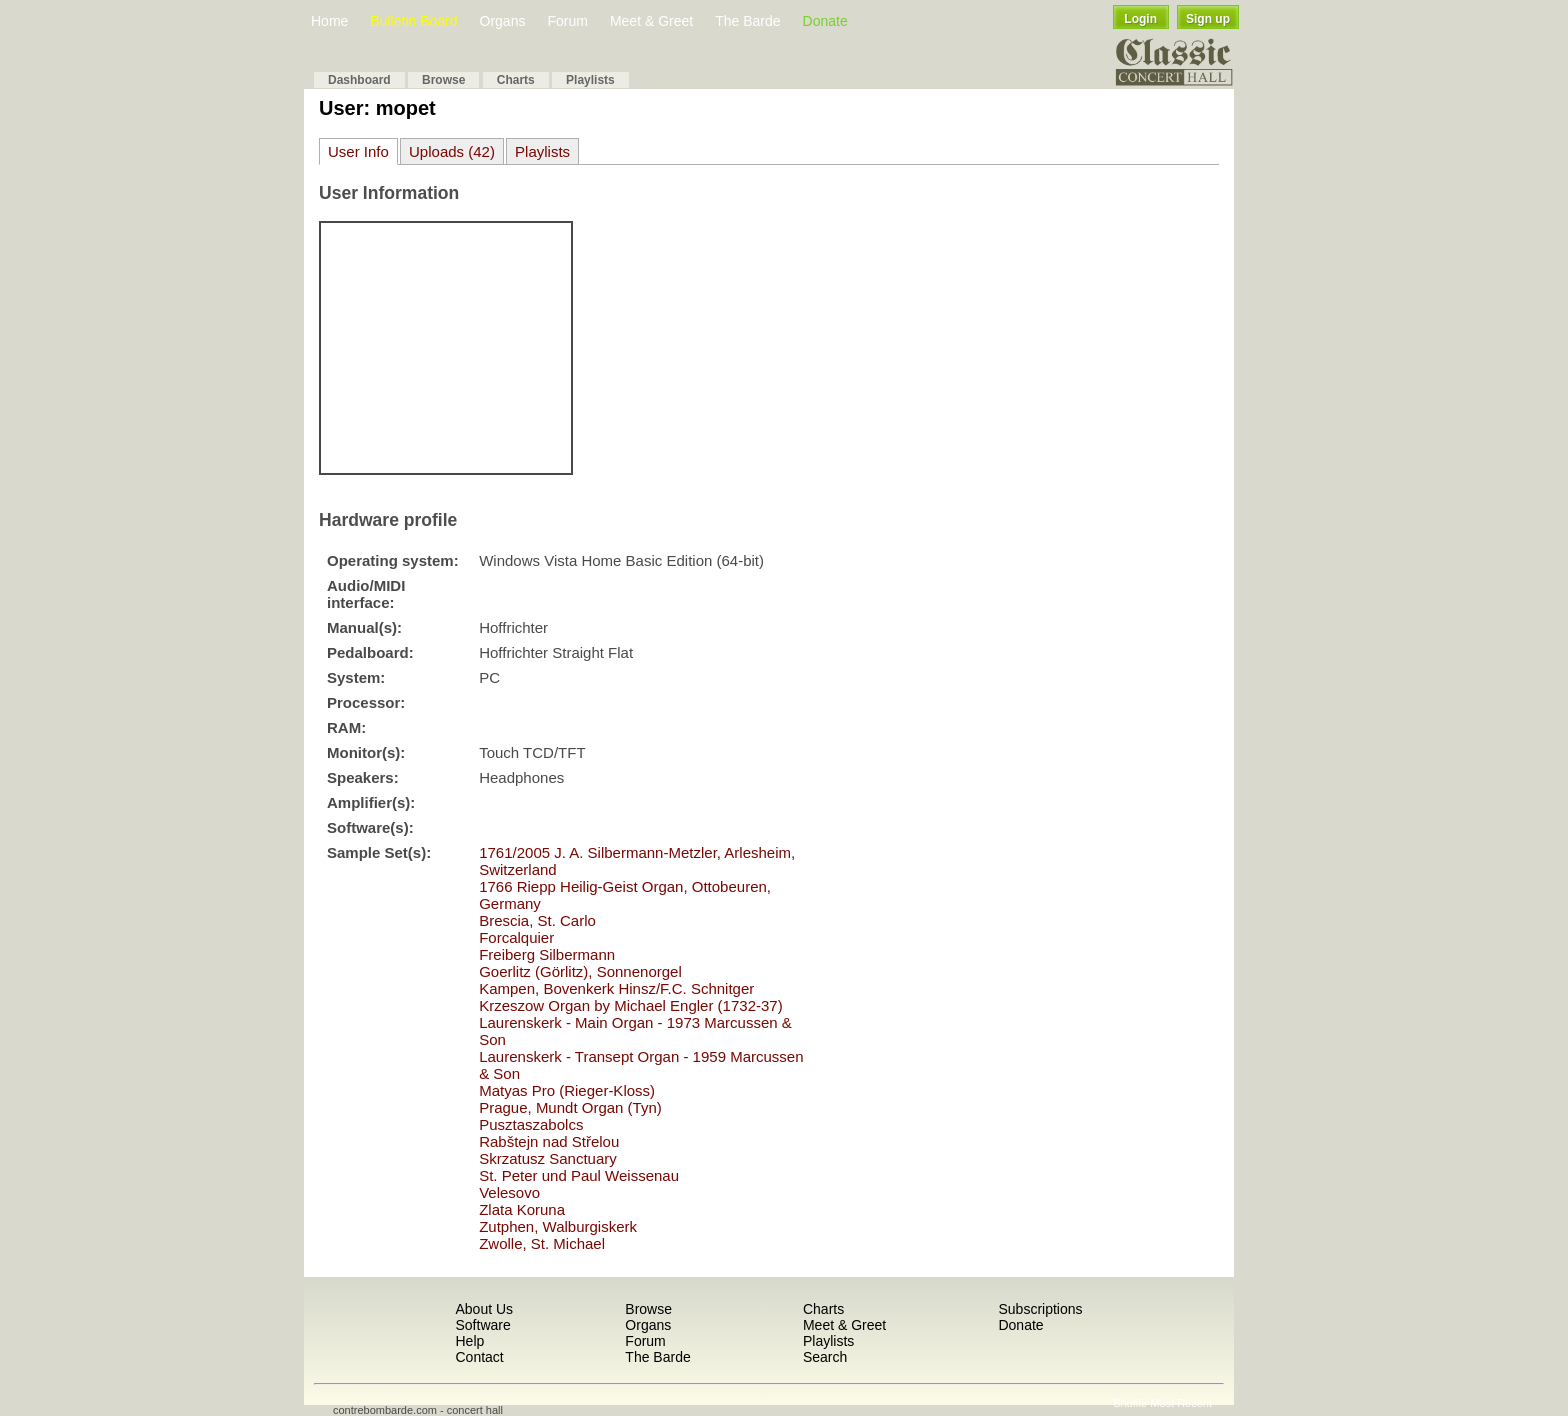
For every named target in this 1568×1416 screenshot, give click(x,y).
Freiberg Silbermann (547, 954)
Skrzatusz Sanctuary (548, 1158)
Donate (825, 21)
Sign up (1208, 19)
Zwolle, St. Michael (542, 1243)
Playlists (590, 80)
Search (825, 1357)
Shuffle (1130, 1403)
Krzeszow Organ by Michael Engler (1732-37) (630, 1005)
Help (469, 1341)
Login (1140, 19)
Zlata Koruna (522, 1209)
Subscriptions (1040, 1309)
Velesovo (509, 1192)
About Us (484, 1309)
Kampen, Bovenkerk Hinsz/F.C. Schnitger (616, 988)
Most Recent (1181, 1403)
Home (329, 21)
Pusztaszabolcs (531, 1124)
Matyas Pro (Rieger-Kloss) (567, 1090)
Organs (503, 21)
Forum (567, 21)
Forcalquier (516, 937)
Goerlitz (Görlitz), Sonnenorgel (580, 971)
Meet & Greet (651, 21)
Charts (516, 80)
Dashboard (359, 80)
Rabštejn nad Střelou (549, 1141)
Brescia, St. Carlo (537, 920)
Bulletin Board (413, 21)
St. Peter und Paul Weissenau (579, 1175)
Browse (443, 80)
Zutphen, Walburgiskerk (558, 1226)
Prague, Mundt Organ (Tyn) (570, 1107)
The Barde (747, 21)
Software (482, 1325)
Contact (479, 1357)
